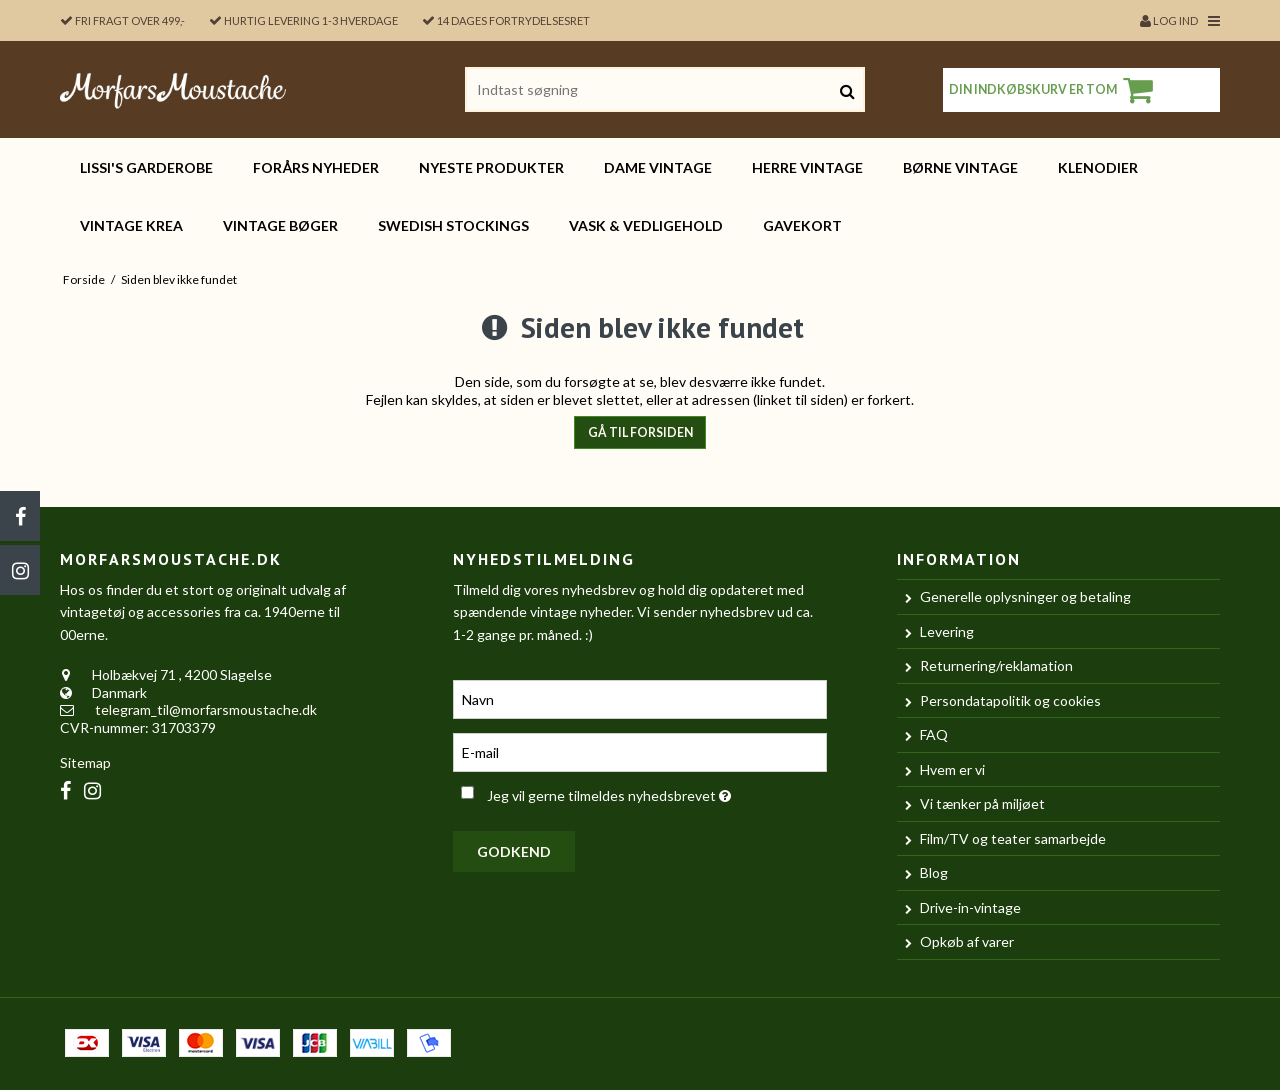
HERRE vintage (807, 167)
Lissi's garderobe (146, 167)
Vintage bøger (280, 225)
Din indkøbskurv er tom (1054, 90)
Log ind (1169, 20)
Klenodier (1098, 167)
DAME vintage (658, 167)
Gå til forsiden (640, 432)
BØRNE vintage (960, 167)
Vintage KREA (131, 225)
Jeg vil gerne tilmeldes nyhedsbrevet (656, 791)
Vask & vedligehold (646, 225)
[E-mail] (639, 750)
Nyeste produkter (491, 167)
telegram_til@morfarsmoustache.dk (206, 709)
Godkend (514, 851)
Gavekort (802, 225)
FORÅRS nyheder (316, 167)
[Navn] (639, 697)
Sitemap (85, 762)
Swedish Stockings (453, 225)
